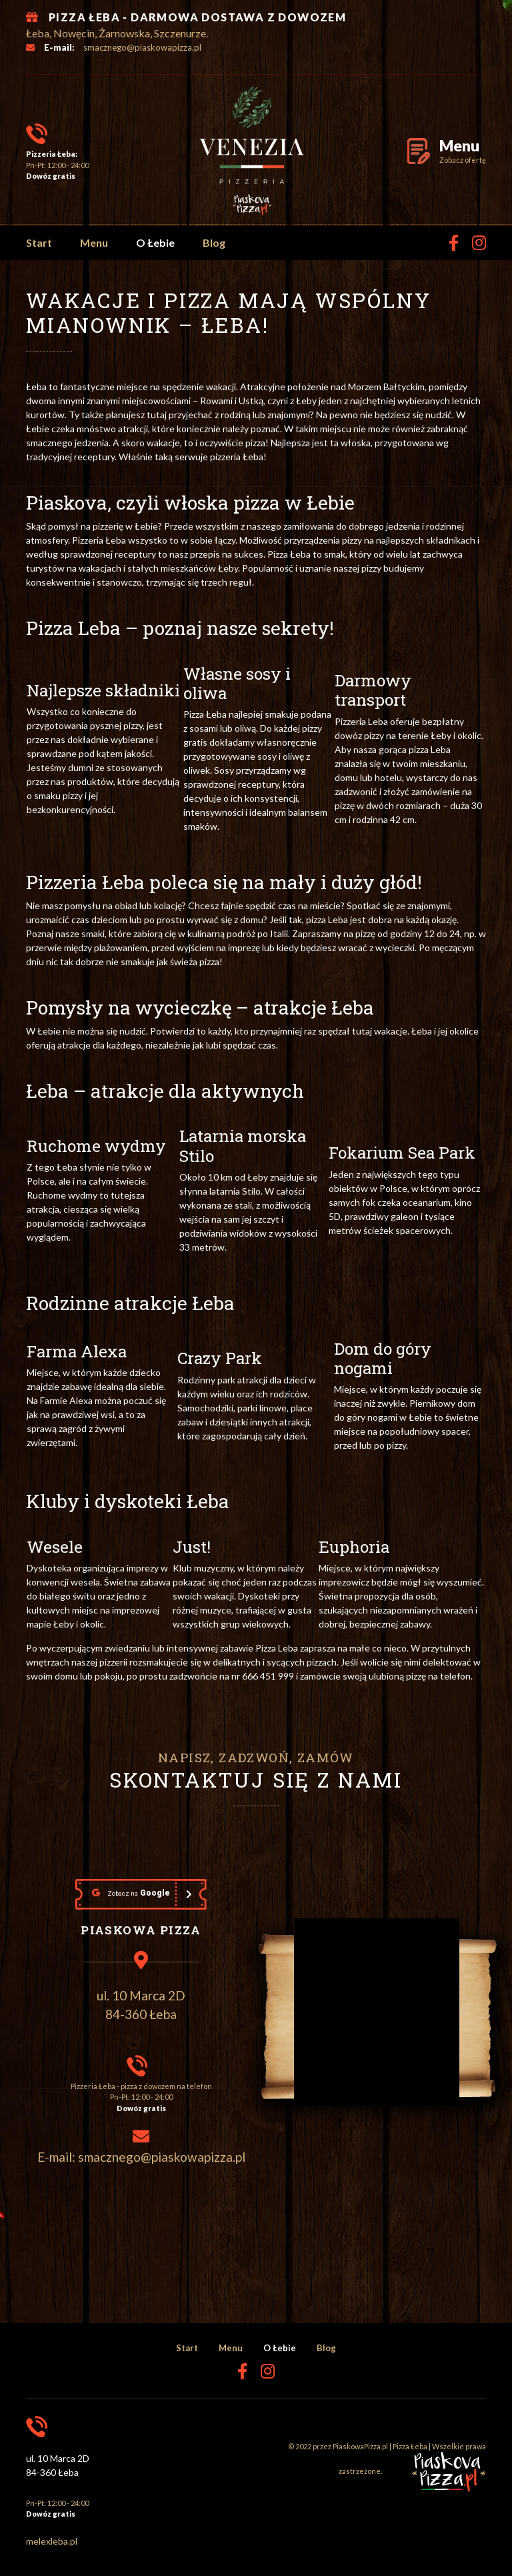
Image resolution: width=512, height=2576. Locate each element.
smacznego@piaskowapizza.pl (142, 47)
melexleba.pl (51, 2541)
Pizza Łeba (410, 2446)
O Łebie (155, 242)
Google (131, 1893)
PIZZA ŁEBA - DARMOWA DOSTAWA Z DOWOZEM (197, 17)
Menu (94, 242)
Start (39, 242)
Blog (214, 242)
